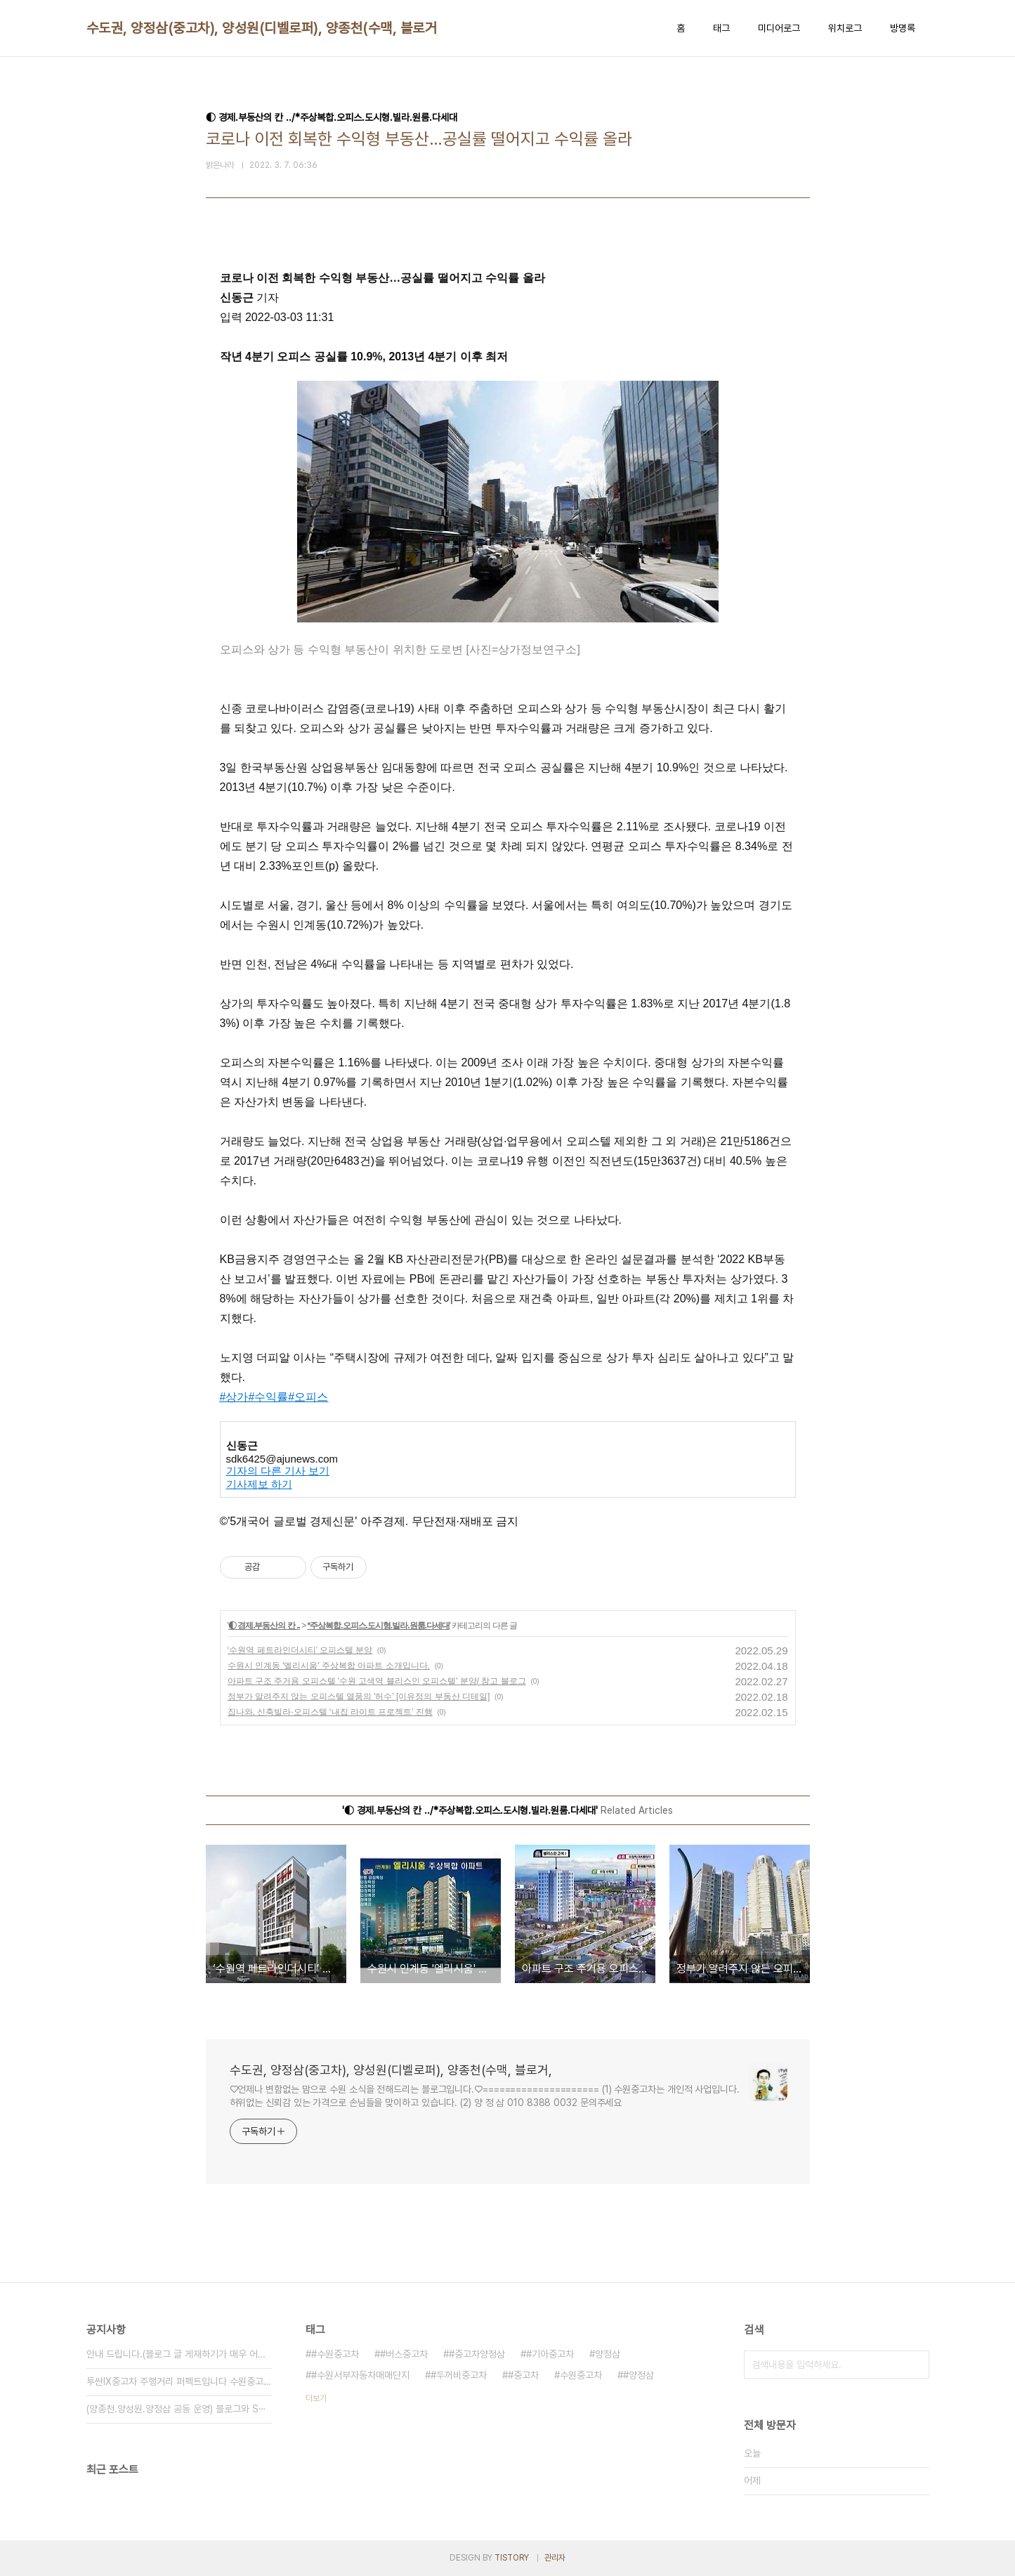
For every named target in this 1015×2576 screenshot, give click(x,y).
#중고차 (523, 2375)
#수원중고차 (335, 2354)
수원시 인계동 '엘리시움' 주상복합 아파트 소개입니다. (329, 1666)
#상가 (234, 1397)
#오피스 (308, 1397)
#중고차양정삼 (477, 2354)
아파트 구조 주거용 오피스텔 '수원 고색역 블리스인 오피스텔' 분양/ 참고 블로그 (377, 1681)
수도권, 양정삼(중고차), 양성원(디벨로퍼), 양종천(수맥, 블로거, (263, 28)
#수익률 (268, 1397)
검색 (915, 2364)
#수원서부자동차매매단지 (360, 2375)
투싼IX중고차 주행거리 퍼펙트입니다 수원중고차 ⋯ (179, 2381)
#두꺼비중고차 (459, 2375)
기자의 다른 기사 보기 (278, 1471)
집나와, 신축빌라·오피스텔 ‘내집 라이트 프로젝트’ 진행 (330, 1712)
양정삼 (607, 2354)
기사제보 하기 (259, 1484)
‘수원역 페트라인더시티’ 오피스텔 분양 (300, 1650)
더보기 (316, 2398)
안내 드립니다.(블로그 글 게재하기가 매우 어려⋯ (179, 2354)
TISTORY (512, 2558)
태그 (721, 28)
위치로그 (845, 28)
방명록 (902, 28)
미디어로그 (779, 28)
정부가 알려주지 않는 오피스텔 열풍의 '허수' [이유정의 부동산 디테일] (359, 1696)
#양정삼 (638, 2375)
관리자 (554, 2558)
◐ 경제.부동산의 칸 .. (264, 1625)
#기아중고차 (550, 2354)
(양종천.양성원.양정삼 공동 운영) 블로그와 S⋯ (176, 2408)
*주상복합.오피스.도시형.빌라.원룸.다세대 (379, 1625)
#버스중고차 (404, 2354)
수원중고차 (581, 2375)
